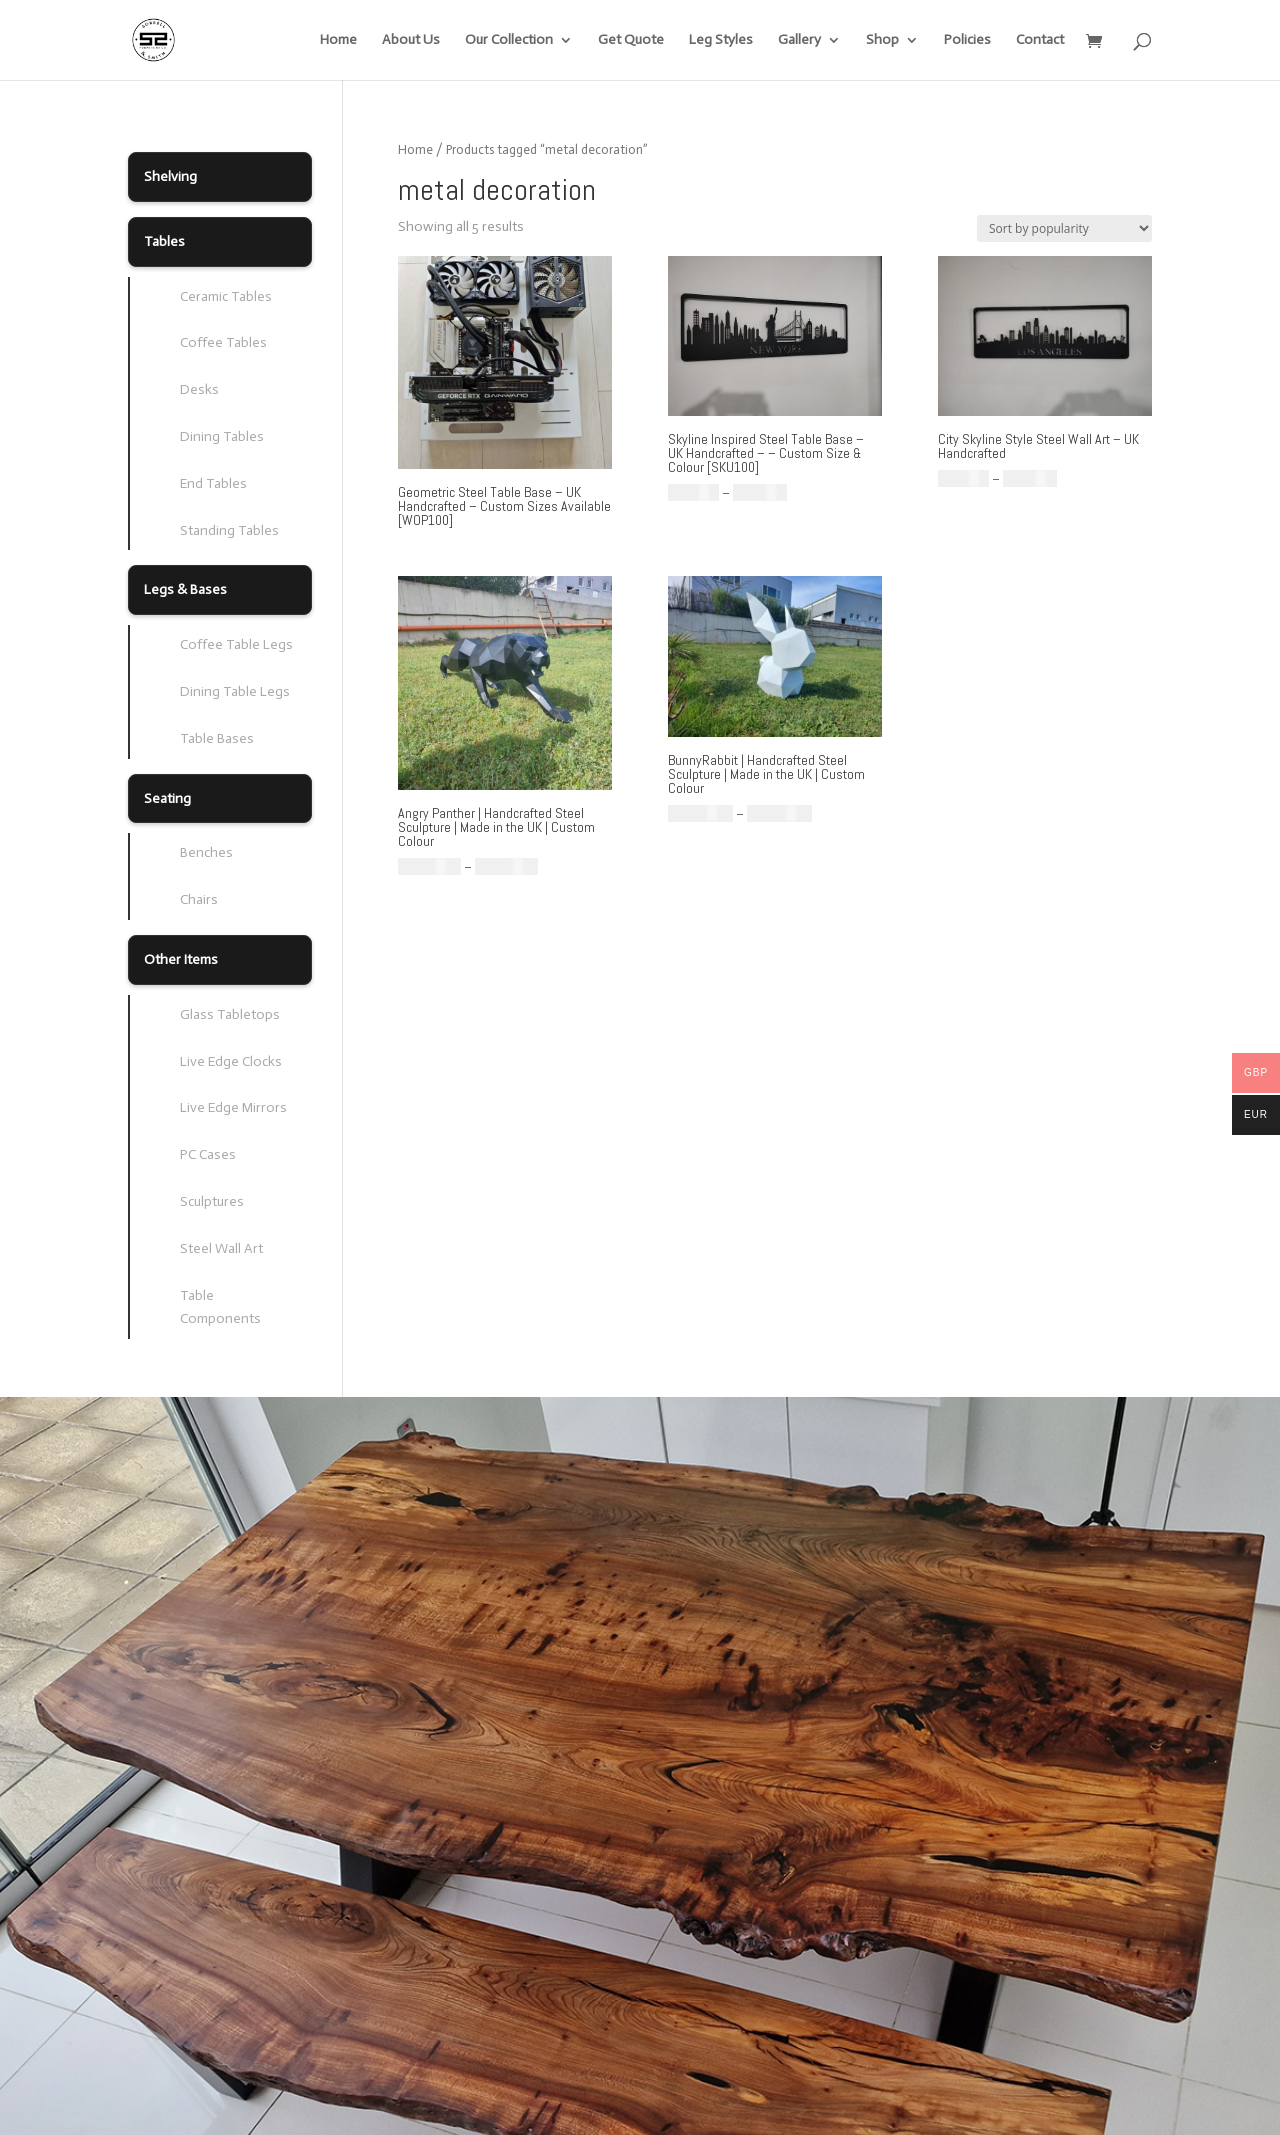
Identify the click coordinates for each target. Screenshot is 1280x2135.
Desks (199, 389)
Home (338, 40)
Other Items (181, 959)
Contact (1040, 40)
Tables (164, 241)
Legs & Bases (185, 589)
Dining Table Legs (235, 691)
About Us (411, 40)
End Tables (213, 483)
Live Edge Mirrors (233, 1107)
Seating (167, 798)
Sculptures (212, 1201)
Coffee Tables (223, 342)
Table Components (220, 1307)
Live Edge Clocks (231, 1061)
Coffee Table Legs (236, 644)
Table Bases (217, 738)
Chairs (199, 899)
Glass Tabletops (230, 1014)
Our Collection (509, 40)
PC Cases (208, 1154)
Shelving (170, 176)
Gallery (799, 40)
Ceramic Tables (226, 296)
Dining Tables (222, 436)
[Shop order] (1064, 228)
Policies (967, 40)
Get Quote (631, 40)
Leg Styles (721, 40)
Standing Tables (229, 530)
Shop (882, 40)
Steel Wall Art (221, 1248)
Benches (206, 852)
